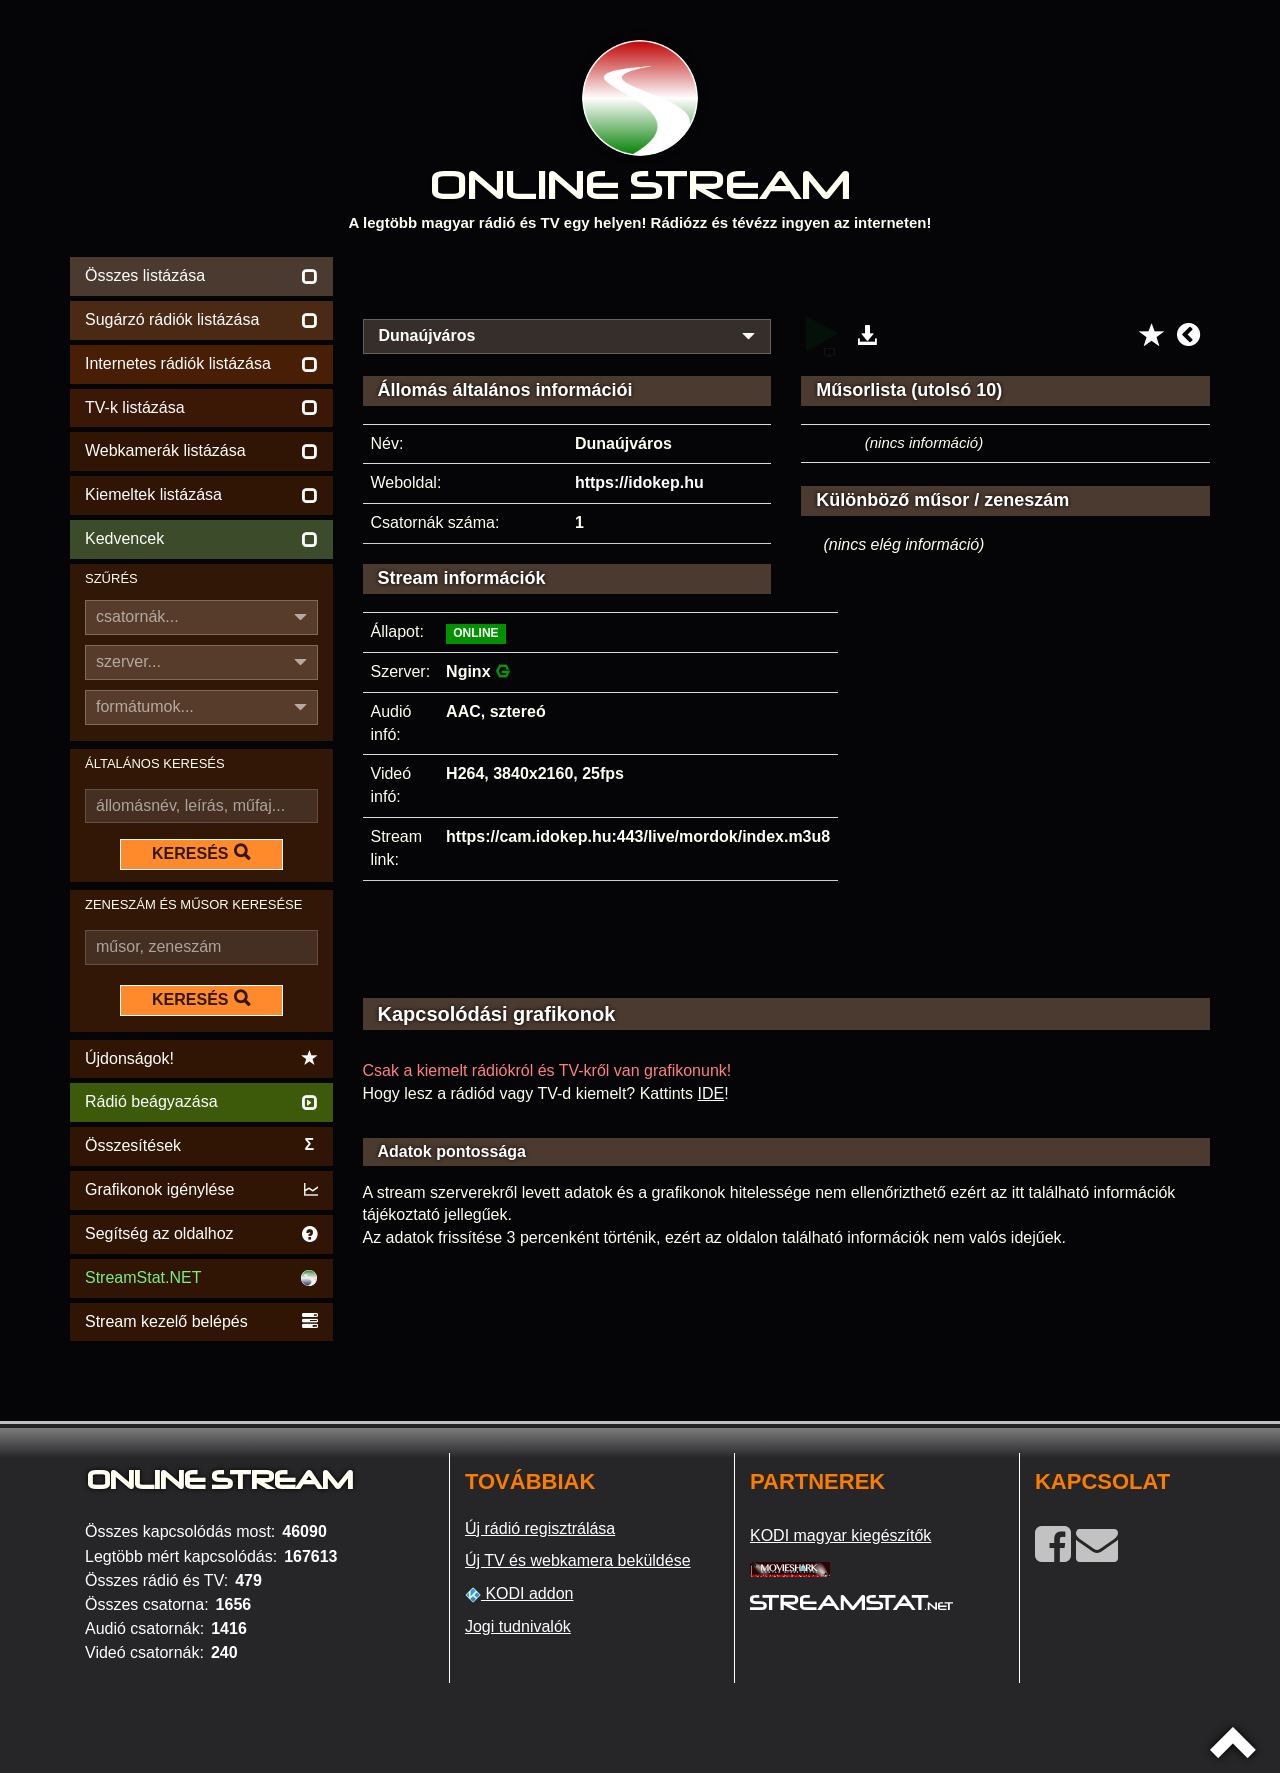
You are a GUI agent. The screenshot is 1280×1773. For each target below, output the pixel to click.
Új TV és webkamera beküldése (578, 1560)
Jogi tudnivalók (518, 1626)
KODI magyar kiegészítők (840, 1535)
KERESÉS (201, 853)
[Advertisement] (787, 282)
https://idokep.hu (639, 482)
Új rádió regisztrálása (540, 1528)
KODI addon (519, 1594)
